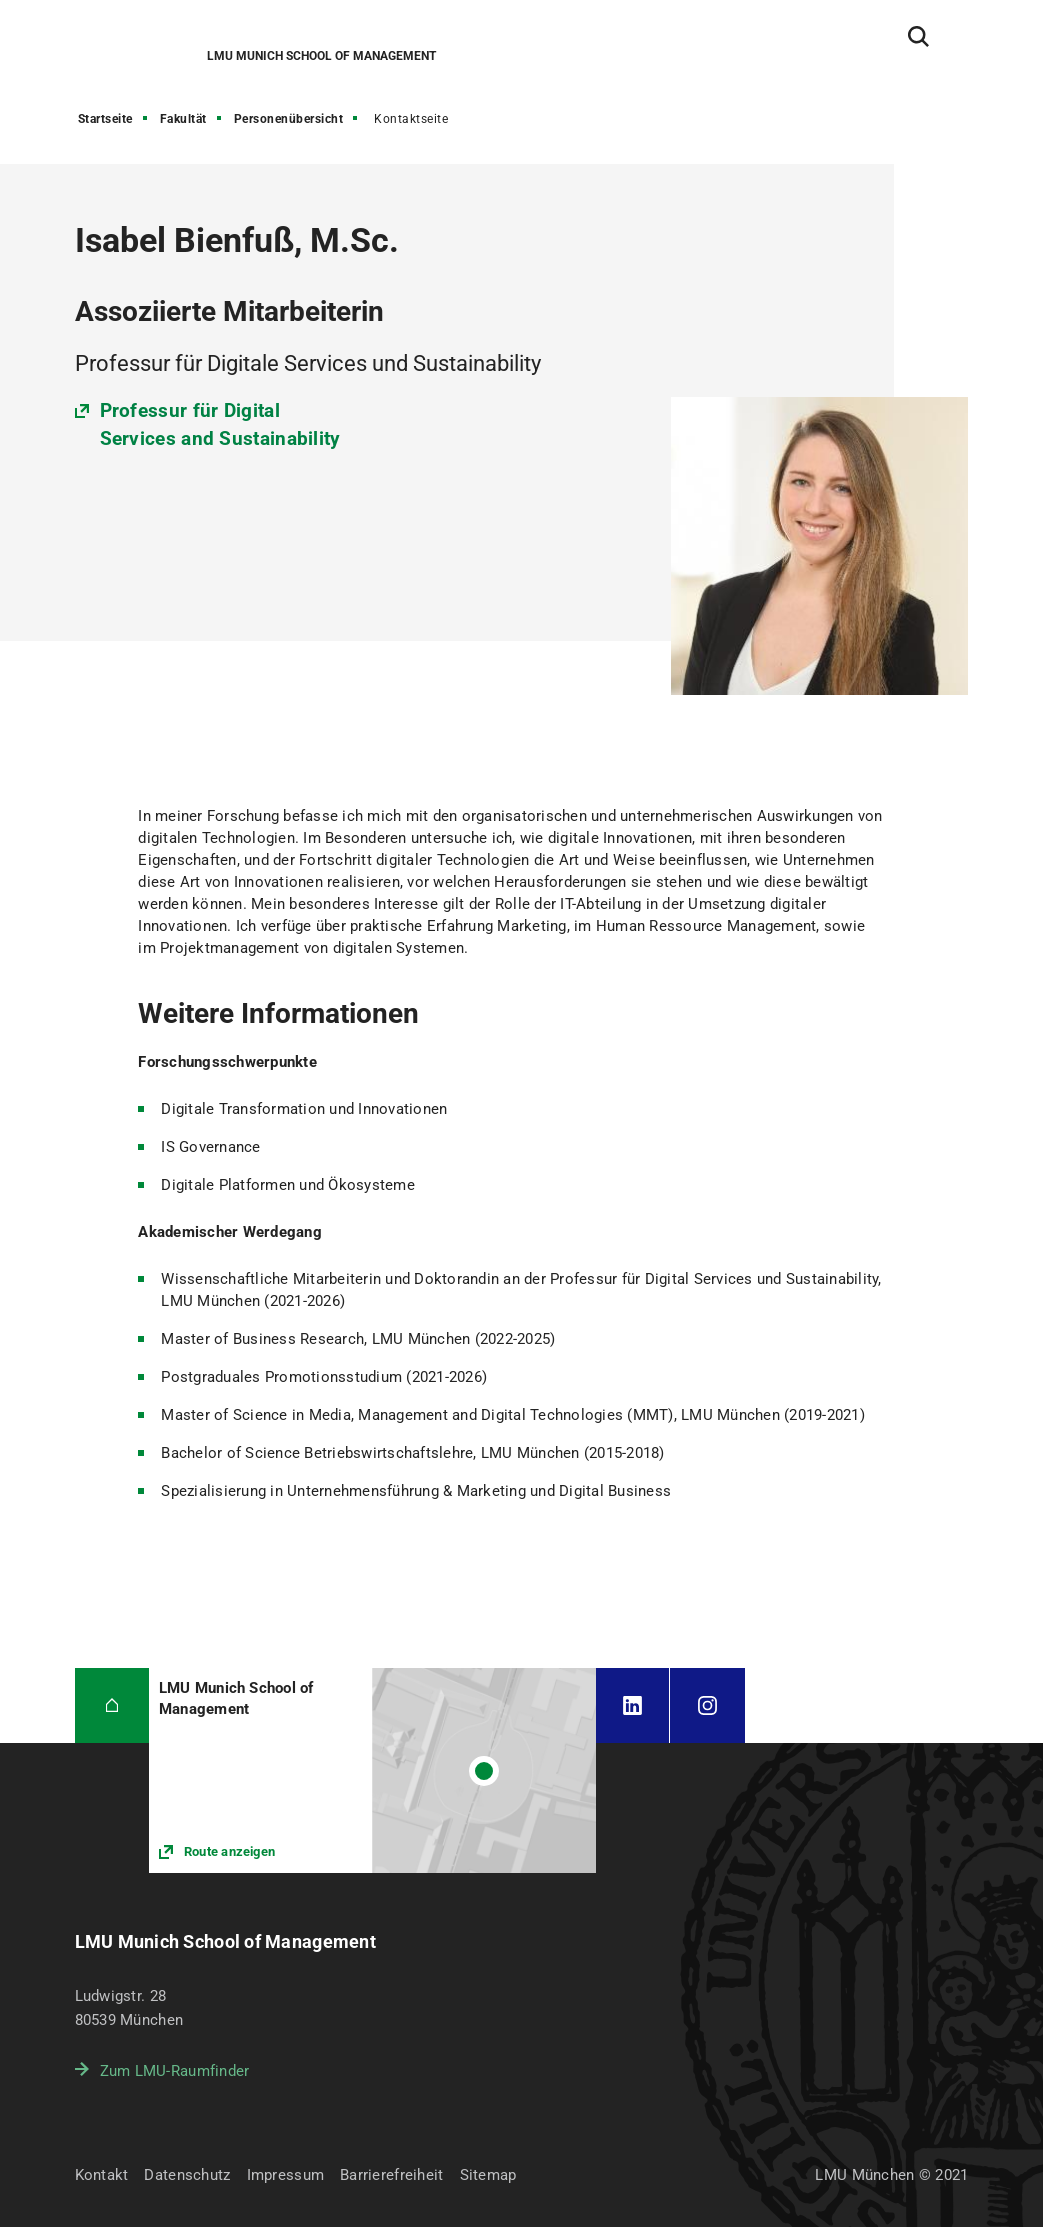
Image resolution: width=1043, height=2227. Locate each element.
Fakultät (183, 119)
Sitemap (488, 2175)
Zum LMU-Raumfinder (175, 2071)
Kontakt (102, 2175)
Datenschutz (187, 2175)
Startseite (105, 119)
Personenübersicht (289, 119)
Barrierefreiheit (391, 2175)
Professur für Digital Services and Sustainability (220, 424)
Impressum (286, 2175)
